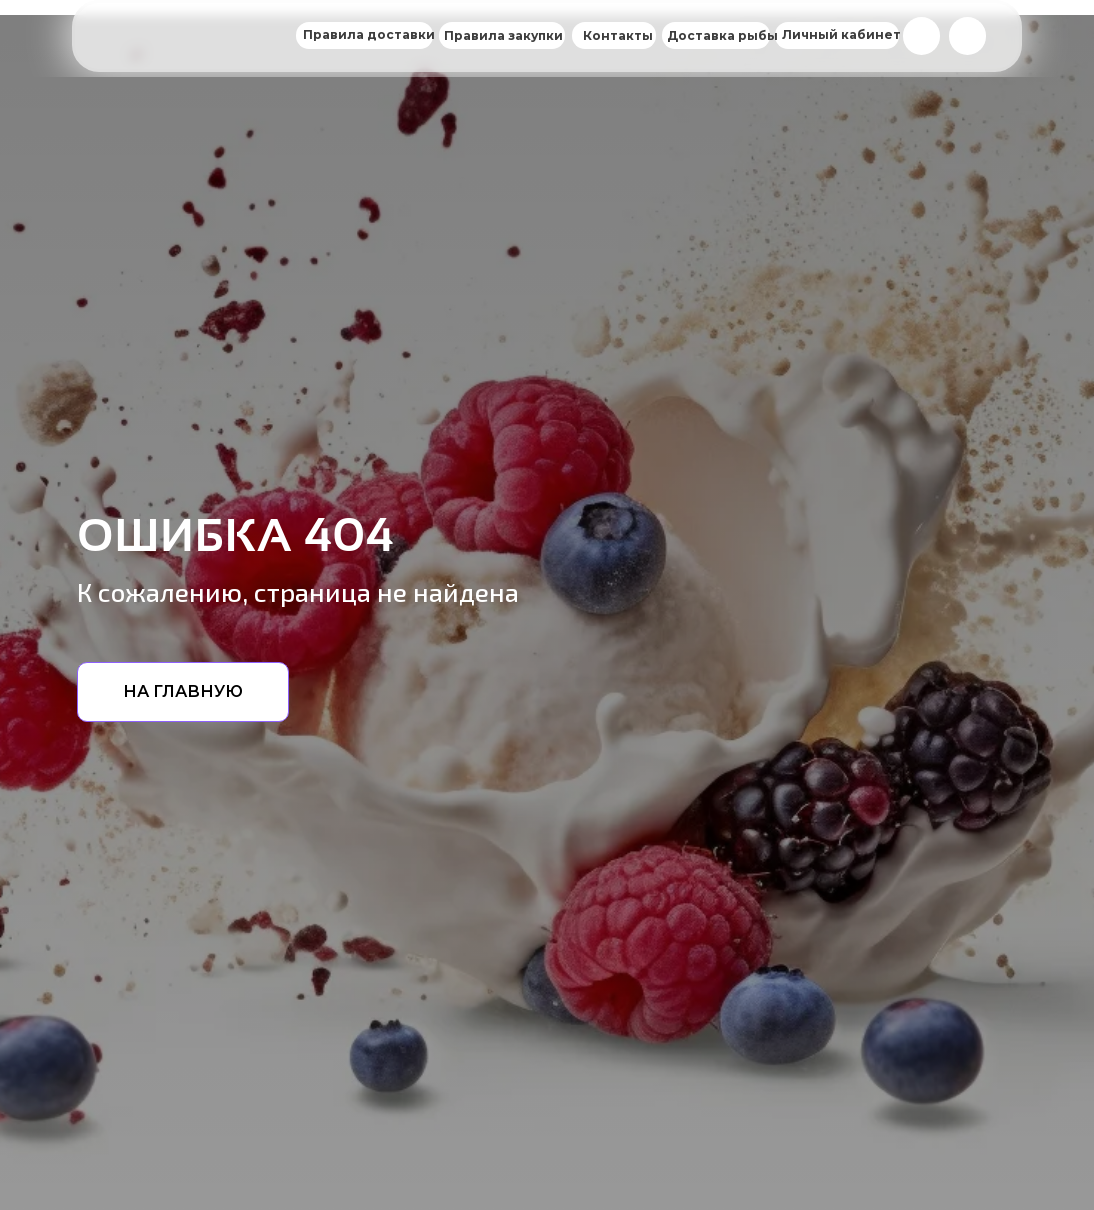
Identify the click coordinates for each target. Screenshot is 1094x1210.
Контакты (618, 35)
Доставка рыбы (722, 35)
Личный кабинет (841, 34)
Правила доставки (369, 34)
